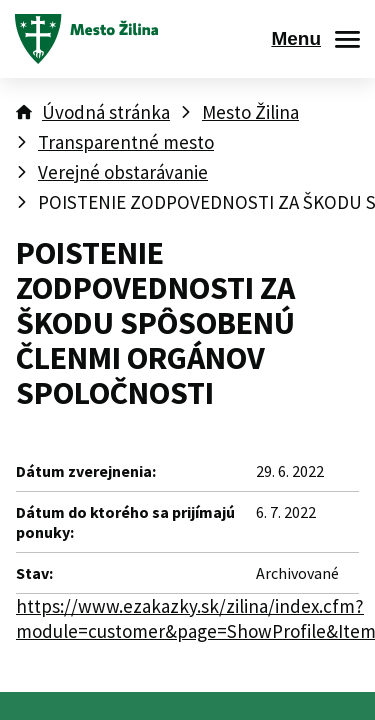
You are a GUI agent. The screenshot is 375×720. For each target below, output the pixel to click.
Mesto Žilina (250, 112)
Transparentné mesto (126, 142)
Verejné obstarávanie (123, 172)
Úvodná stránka (106, 112)
